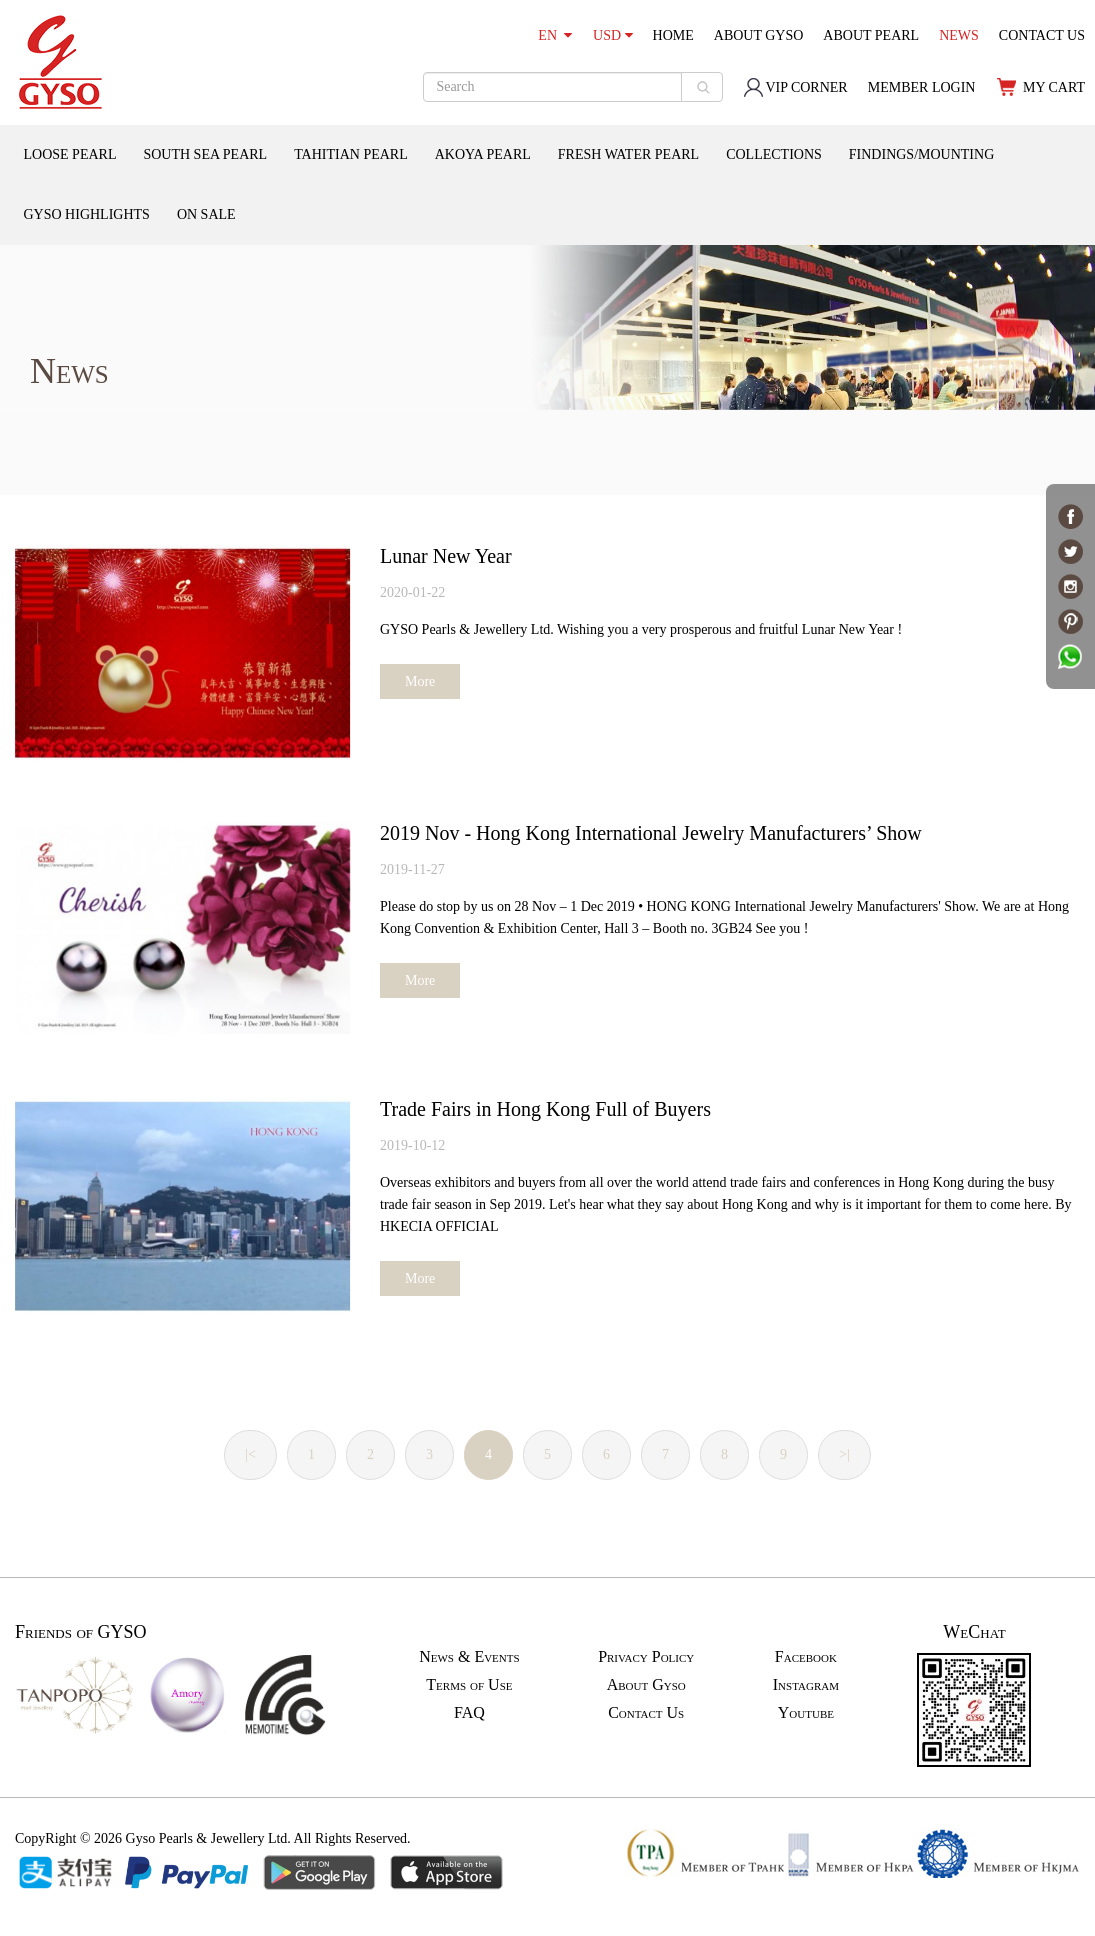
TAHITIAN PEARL (351, 154)
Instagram (806, 1684)
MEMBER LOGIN (922, 87)
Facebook (806, 1656)
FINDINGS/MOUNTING (921, 154)
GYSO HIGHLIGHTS (87, 214)
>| (844, 1454)
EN (555, 35)
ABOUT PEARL (871, 35)
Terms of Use (469, 1684)
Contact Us (646, 1712)
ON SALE (206, 214)
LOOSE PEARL (70, 154)
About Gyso (646, 1684)
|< (250, 1454)
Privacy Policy (646, 1656)
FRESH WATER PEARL (628, 154)
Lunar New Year (446, 556)
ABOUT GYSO (759, 35)
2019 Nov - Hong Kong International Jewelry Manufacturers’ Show (651, 833)
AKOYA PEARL (483, 154)
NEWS (959, 35)
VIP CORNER (795, 87)
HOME (673, 35)
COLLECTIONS (774, 154)
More (420, 681)
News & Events (469, 1656)
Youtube (806, 1712)
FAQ (469, 1712)
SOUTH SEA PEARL (205, 154)
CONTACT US (1042, 35)
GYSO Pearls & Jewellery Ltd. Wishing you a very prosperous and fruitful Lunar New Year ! (641, 629)
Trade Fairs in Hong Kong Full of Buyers (545, 1109)
